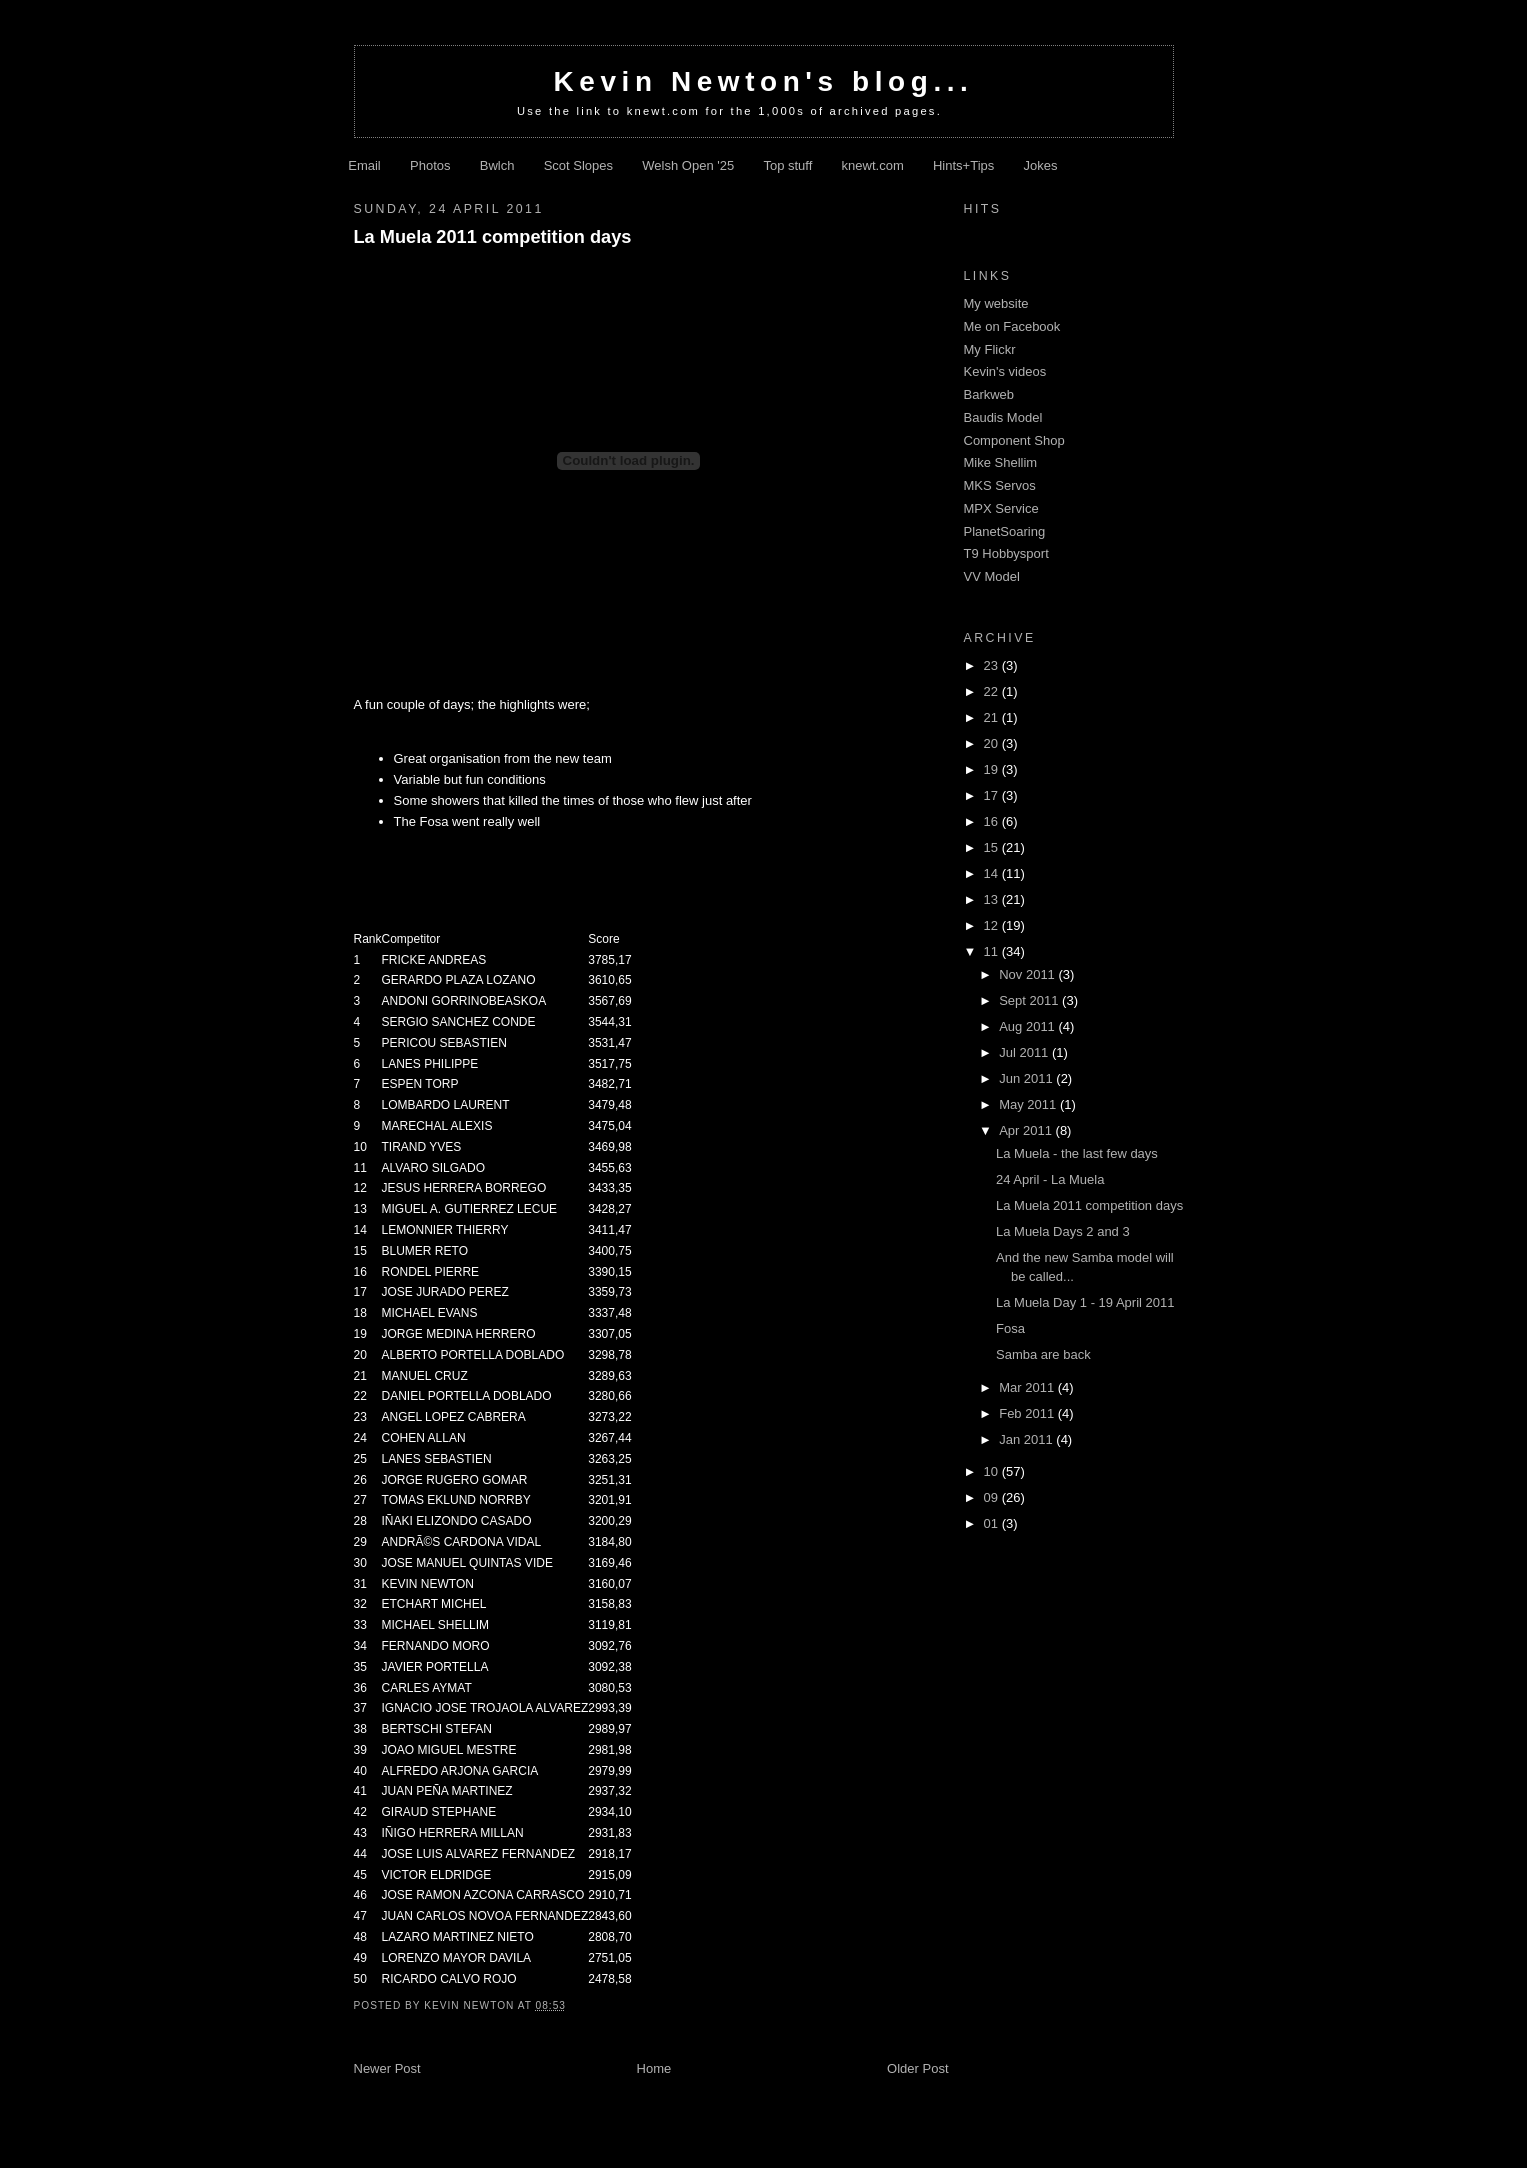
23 (993, 665)
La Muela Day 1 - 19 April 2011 (1085, 1302)
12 (993, 925)
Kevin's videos (1005, 371)
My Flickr (990, 349)
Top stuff (787, 165)
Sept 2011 (1030, 1000)
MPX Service (1001, 508)
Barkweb (989, 394)
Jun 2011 (1027, 1078)
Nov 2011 (1028, 974)
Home (654, 2068)
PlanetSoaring (1005, 531)
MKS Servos (1000, 485)
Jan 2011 (1027, 1439)
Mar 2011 (1028, 1387)
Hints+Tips (963, 165)
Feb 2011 (1028, 1413)
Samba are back (1043, 1354)
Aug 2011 (1028, 1026)
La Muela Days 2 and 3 (1063, 1231)
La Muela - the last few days (1077, 1153)
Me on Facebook (1012, 326)
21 (993, 717)
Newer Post (387, 2068)
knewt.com (873, 165)
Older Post (917, 2068)
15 (993, 847)
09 (993, 1497)
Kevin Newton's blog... (764, 81)
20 (993, 743)
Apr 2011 (1027, 1130)
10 (993, 1471)
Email (364, 165)
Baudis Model (1003, 417)
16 (993, 821)
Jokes (1041, 165)
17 (993, 795)
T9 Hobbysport (1006, 553)
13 (993, 899)
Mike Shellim (1001, 462)
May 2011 (1029, 1104)
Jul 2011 (1025, 1052)
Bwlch (497, 165)
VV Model (992, 576)
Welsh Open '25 (688, 165)
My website (996, 303)
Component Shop (1014, 440)
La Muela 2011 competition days (493, 237)
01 (993, 1523)
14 (993, 873)
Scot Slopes (578, 165)
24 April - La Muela (1050, 1179)
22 (993, 691)
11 (993, 951)
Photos (430, 165)
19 (993, 769)
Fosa (1010, 1328)
